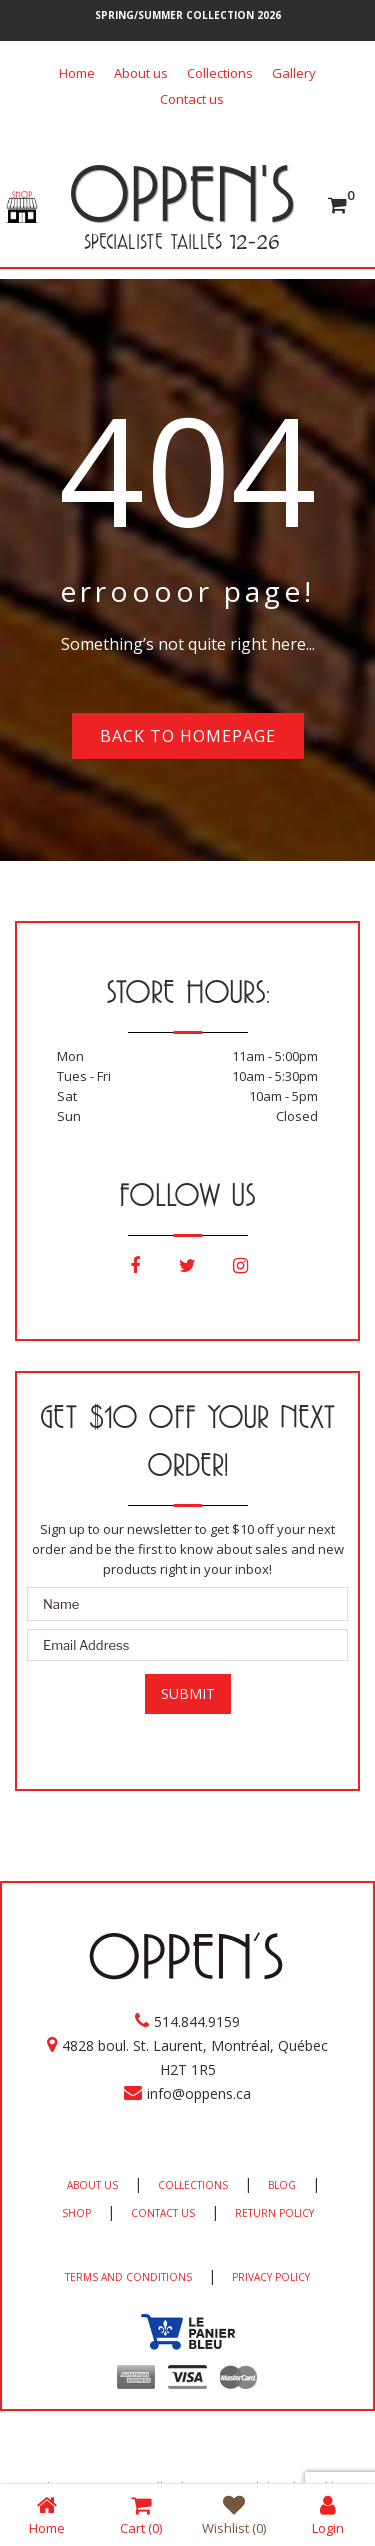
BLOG (282, 2185)
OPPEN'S (181, 193)
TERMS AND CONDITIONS (128, 2277)
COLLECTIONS (193, 2185)
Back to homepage (188, 736)
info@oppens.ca (199, 2093)
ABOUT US (92, 2185)
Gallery (294, 73)
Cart (141, 2514)
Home (77, 73)
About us (141, 73)
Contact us (192, 99)
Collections (220, 73)
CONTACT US (163, 2213)
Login (328, 2514)
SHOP (76, 2213)
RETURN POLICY (274, 2213)
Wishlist (234, 2514)
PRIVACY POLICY (271, 2277)
